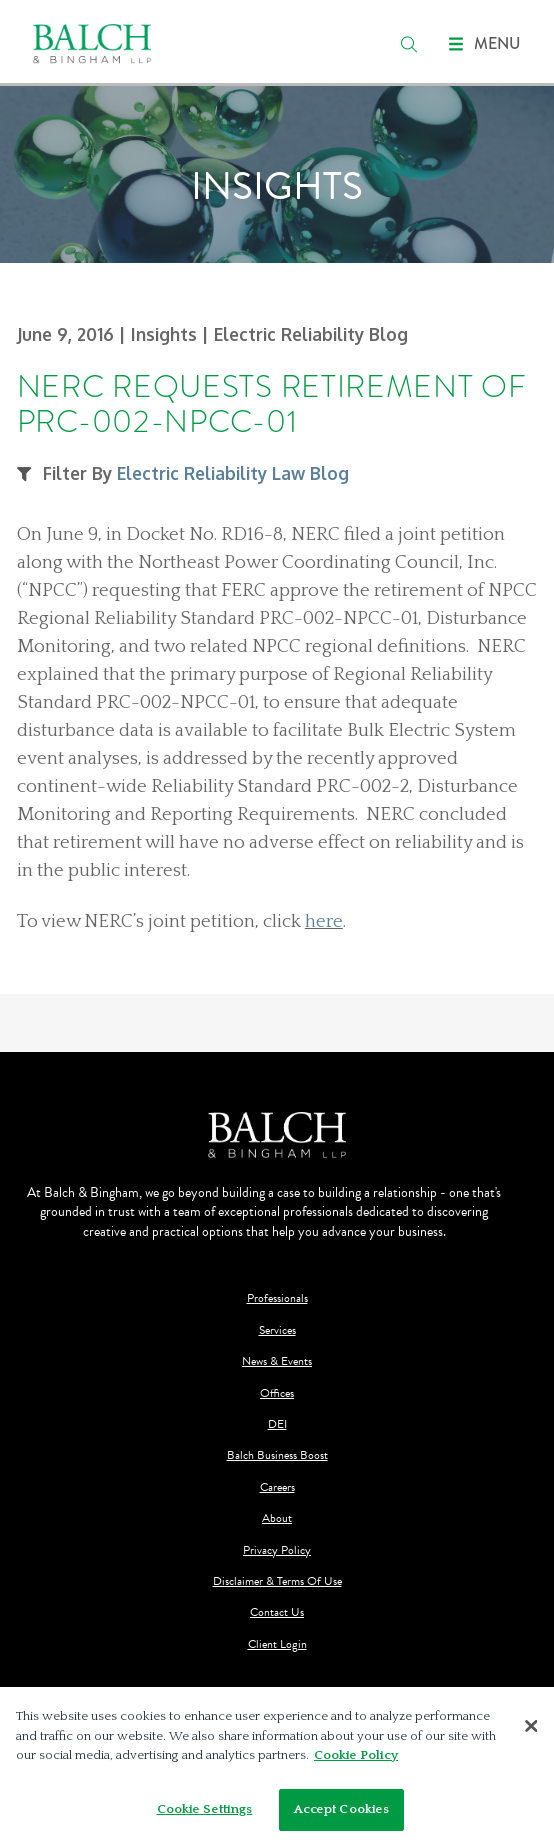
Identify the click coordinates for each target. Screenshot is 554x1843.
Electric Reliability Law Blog (233, 473)
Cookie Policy (356, 1760)
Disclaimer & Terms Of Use (277, 1581)
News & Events (277, 1361)
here (324, 921)
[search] (409, 44)
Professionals (277, 1298)
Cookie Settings (205, 1814)
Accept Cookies (342, 1814)
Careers (277, 1487)
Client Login (277, 1644)
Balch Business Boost (277, 1455)
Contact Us (277, 1612)
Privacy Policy (277, 1550)
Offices (277, 1393)
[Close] (532, 1731)
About (277, 1518)
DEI (277, 1424)
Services (277, 1330)
